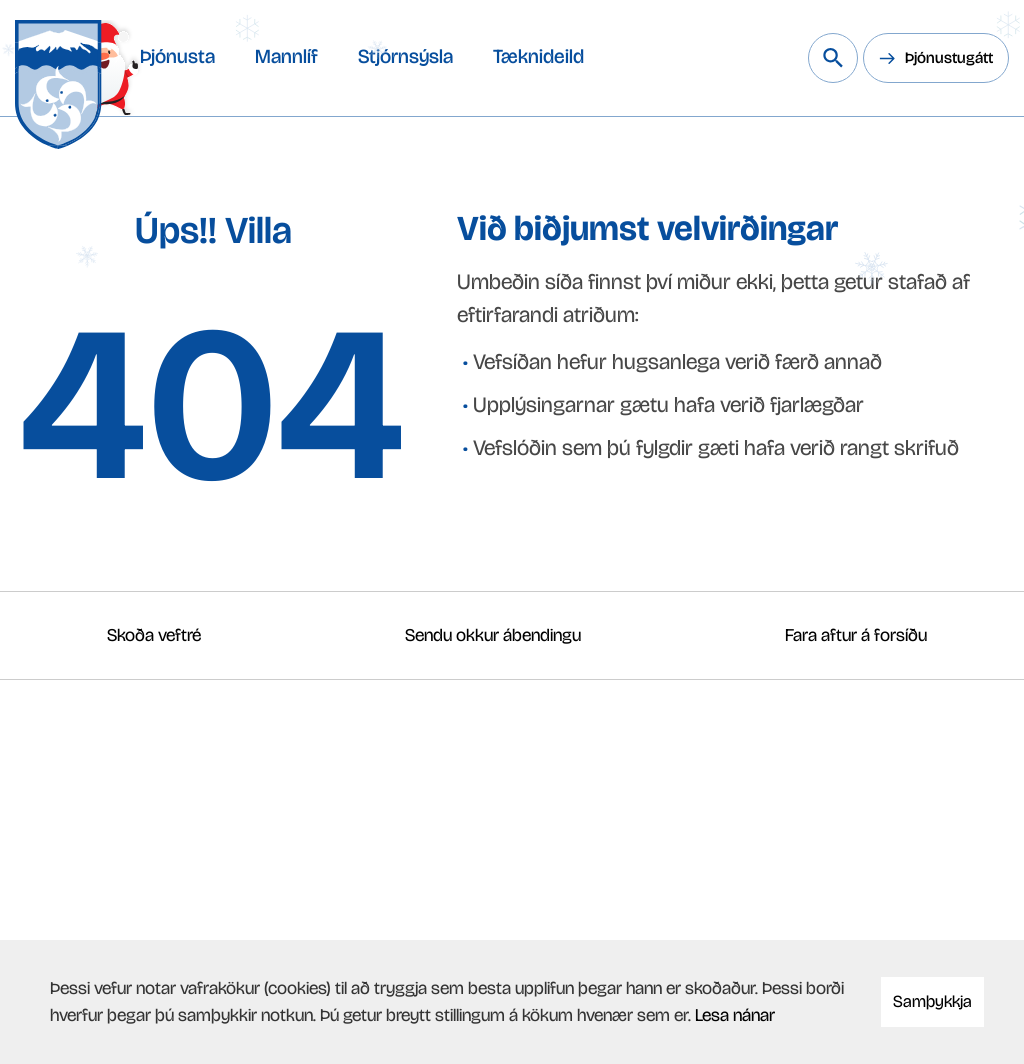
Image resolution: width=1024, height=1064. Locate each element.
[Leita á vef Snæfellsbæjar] (833, 58)
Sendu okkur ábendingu (493, 635)
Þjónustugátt (949, 57)
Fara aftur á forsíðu (856, 635)
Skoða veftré (154, 635)
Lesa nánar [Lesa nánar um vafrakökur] (735, 1015)
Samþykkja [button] (932, 1001)
